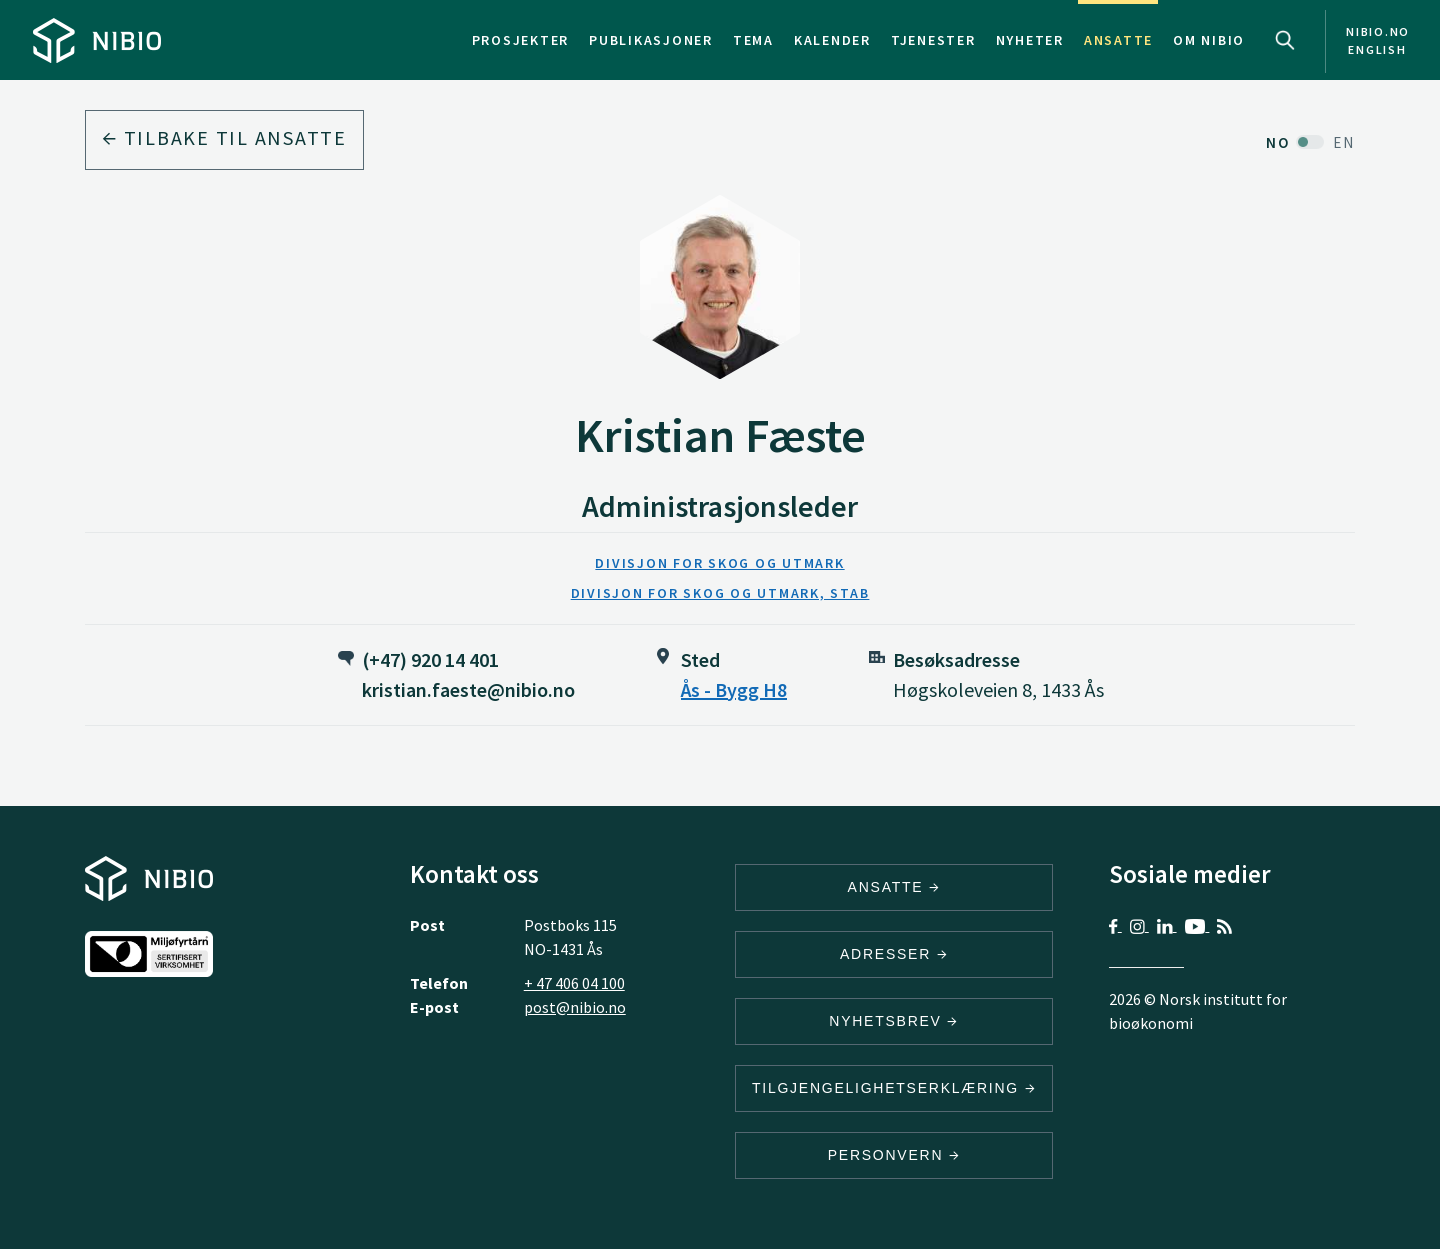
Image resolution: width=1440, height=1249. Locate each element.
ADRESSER (894, 954)
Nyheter (1030, 40)
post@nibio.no (575, 1007)
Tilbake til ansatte (224, 137)
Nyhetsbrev (894, 1021)
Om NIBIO (1209, 40)
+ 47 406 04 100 (574, 983)
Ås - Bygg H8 (734, 689)
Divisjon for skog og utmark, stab (720, 593)
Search (1285, 40)
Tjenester (933, 40)
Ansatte (1118, 40)
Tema (753, 40)
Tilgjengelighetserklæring (894, 1088)
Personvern (894, 1155)
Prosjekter (521, 40)
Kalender (832, 40)
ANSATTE (894, 887)
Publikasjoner (651, 40)
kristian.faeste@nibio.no (468, 689)
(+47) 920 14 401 (430, 659)
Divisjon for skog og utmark (719, 563)
